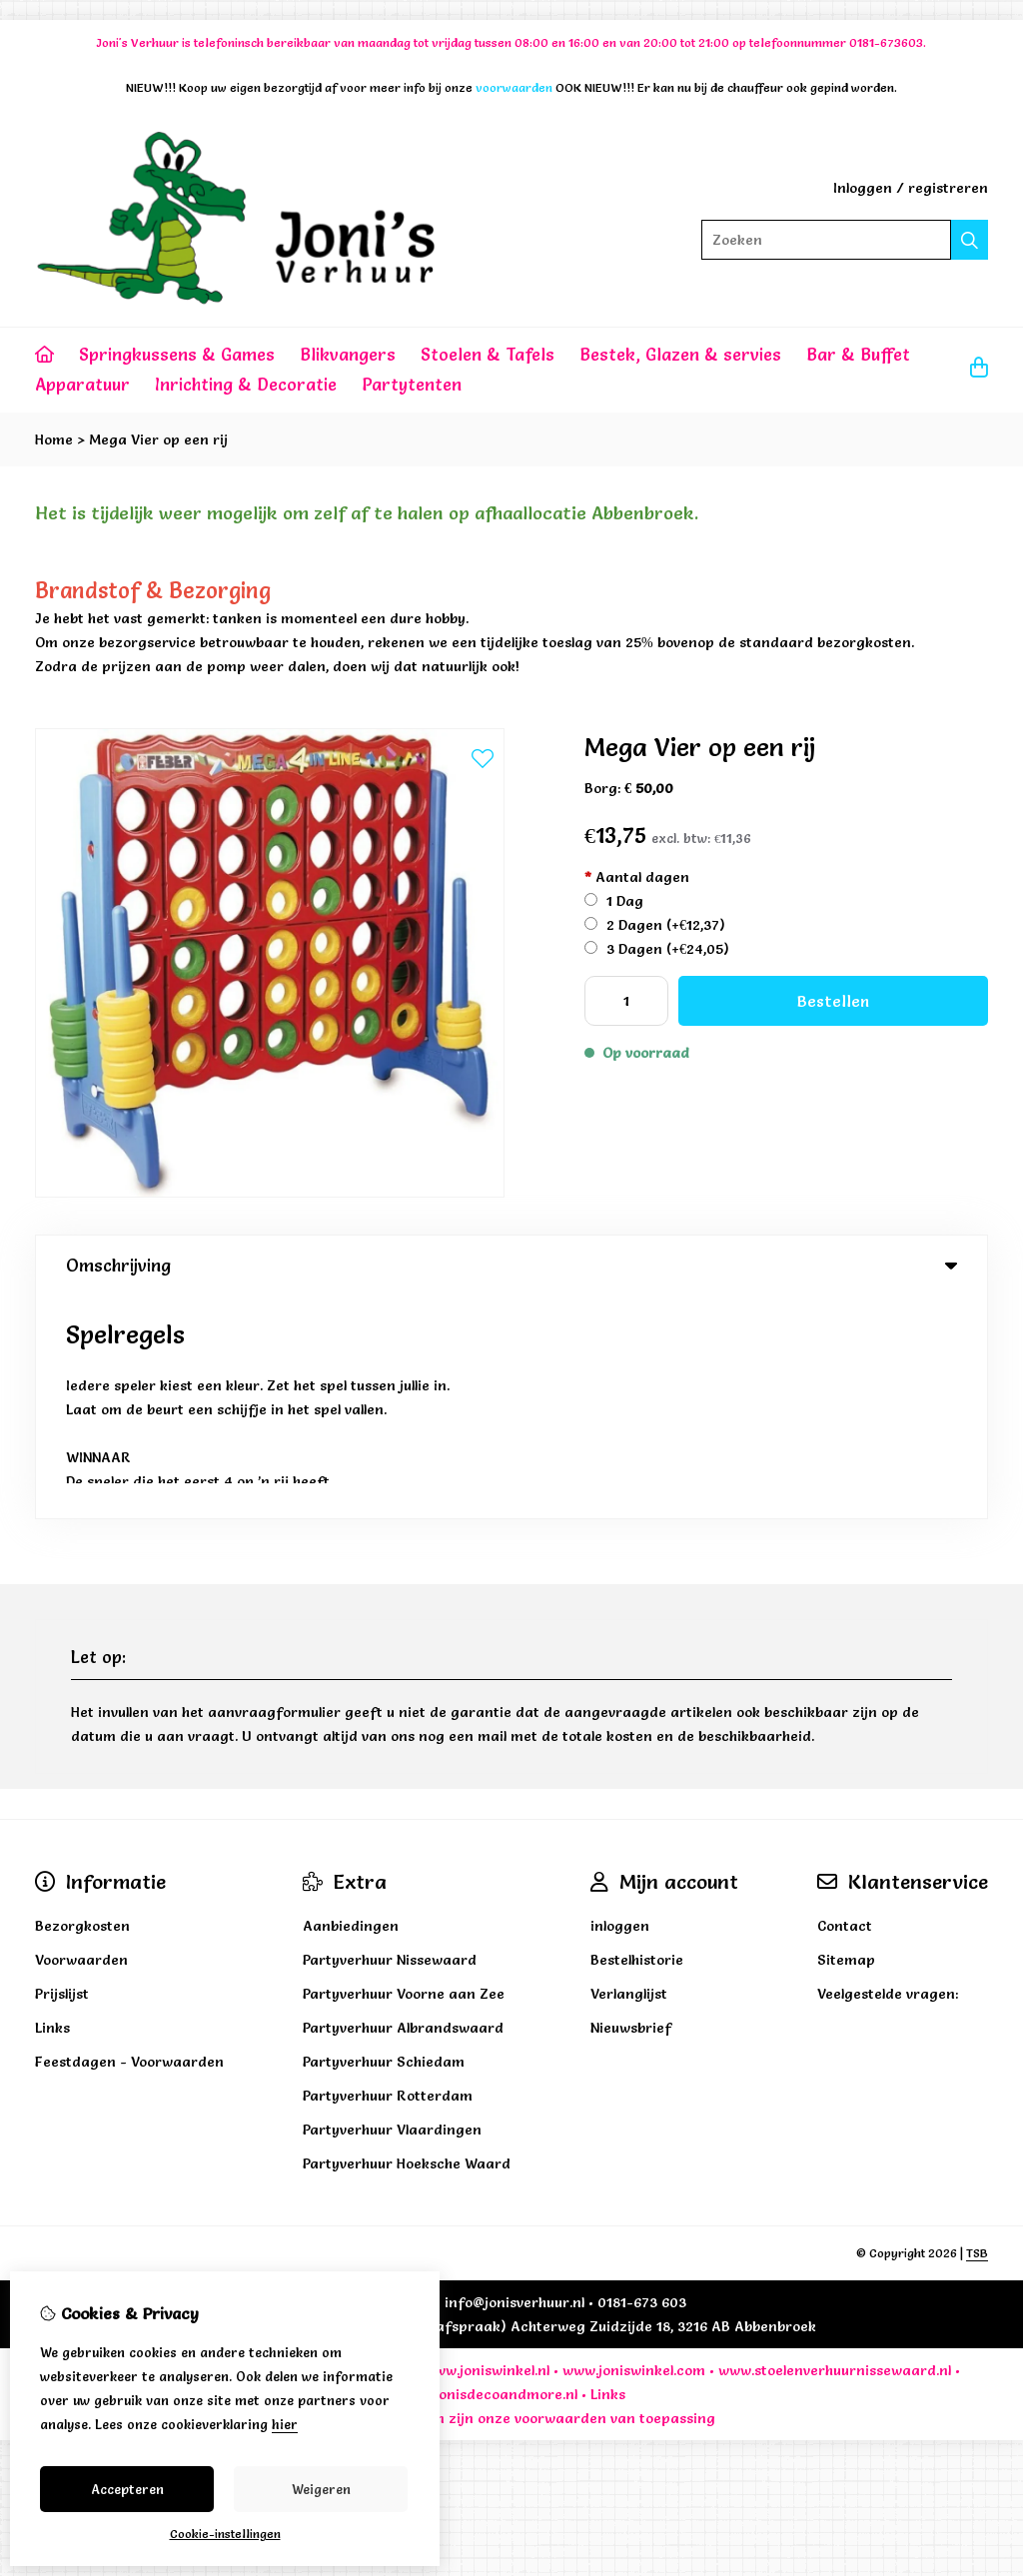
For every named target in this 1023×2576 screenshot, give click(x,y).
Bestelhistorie (636, 1737)
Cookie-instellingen (225, 2533)
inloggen (619, 1703)
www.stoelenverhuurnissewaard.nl (834, 2147)
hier (285, 2424)
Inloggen (862, 188)
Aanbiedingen (351, 1703)
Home (54, 439)
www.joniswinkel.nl (486, 2147)
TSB (977, 2030)
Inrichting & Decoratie (246, 384)
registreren (948, 188)
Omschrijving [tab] (511, 1265)
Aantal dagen (636, 877)
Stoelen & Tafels (487, 354)
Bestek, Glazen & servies (680, 354)
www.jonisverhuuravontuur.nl (163, 2147)
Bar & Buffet (858, 354)
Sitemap (846, 1737)
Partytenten (412, 384)
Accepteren (127, 2489)
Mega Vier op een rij (158, 439)
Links (607, 2171)
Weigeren (321, 2489)
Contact (844, 1703)
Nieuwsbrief (630, 1805)
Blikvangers (348, 354)
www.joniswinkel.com (633, 2147)
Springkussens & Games (177, 354)
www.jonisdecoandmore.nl (488, 2171)
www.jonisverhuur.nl (341, 2147)
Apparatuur (82, 384)
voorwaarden (560, 2195)
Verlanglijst (628, 1771)
